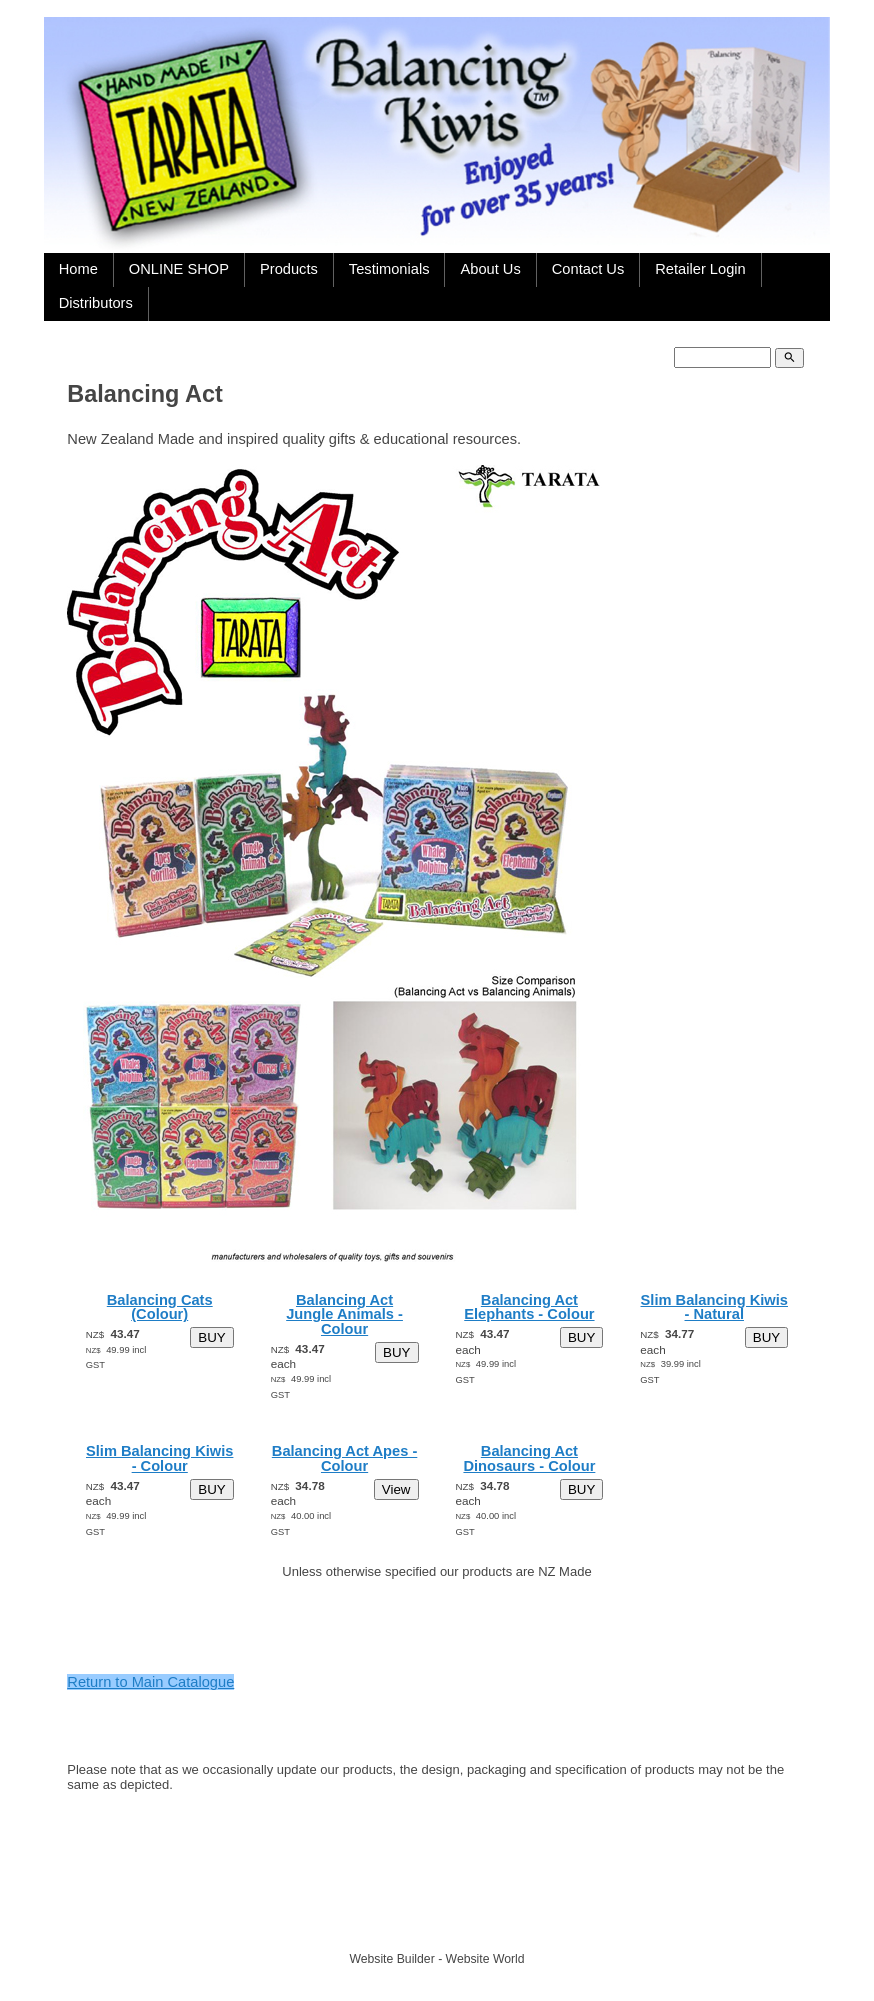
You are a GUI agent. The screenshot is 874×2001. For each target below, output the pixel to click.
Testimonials (389, 269)
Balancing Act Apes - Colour (345, 1458)
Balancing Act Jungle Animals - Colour (344, 1314)
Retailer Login (700, 269)
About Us (490, 269)
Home (78, 269)
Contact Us (588, 269)
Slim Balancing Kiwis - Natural (714, 1307)
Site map (530, 1923)
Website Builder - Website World (436, 1959)
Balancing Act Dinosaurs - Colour (529, 1458)
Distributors (96, 303)
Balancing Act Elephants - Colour (529, 1307)
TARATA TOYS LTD (441, 1923)
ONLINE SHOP (179, 269)
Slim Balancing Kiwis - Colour (159, 1458)
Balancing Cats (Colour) (160, 1307)
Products (289, 269)
